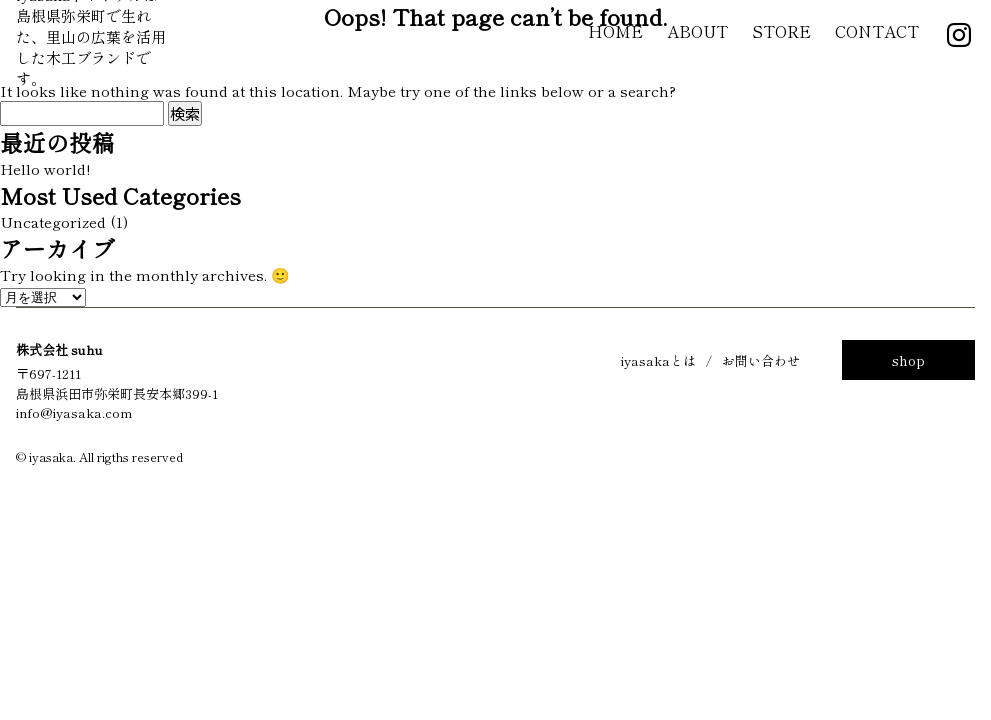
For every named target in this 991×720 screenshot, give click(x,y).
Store (781, 31)
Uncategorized (53, 221)
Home (615, 31)
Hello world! (45, 168)
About (697, 31)
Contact (877, 31)
